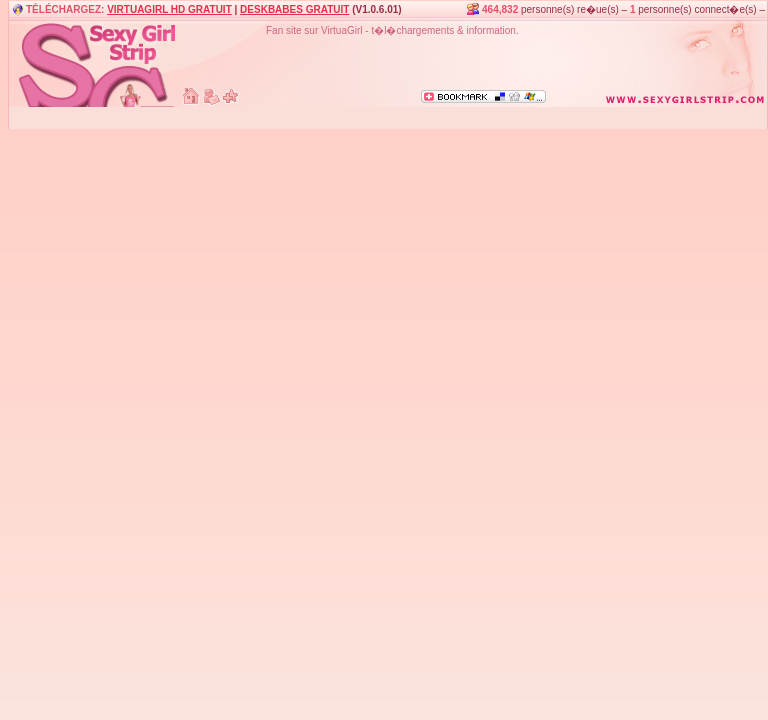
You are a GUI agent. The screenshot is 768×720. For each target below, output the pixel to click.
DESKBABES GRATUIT (294, 9)
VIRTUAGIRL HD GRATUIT (169, 9)
